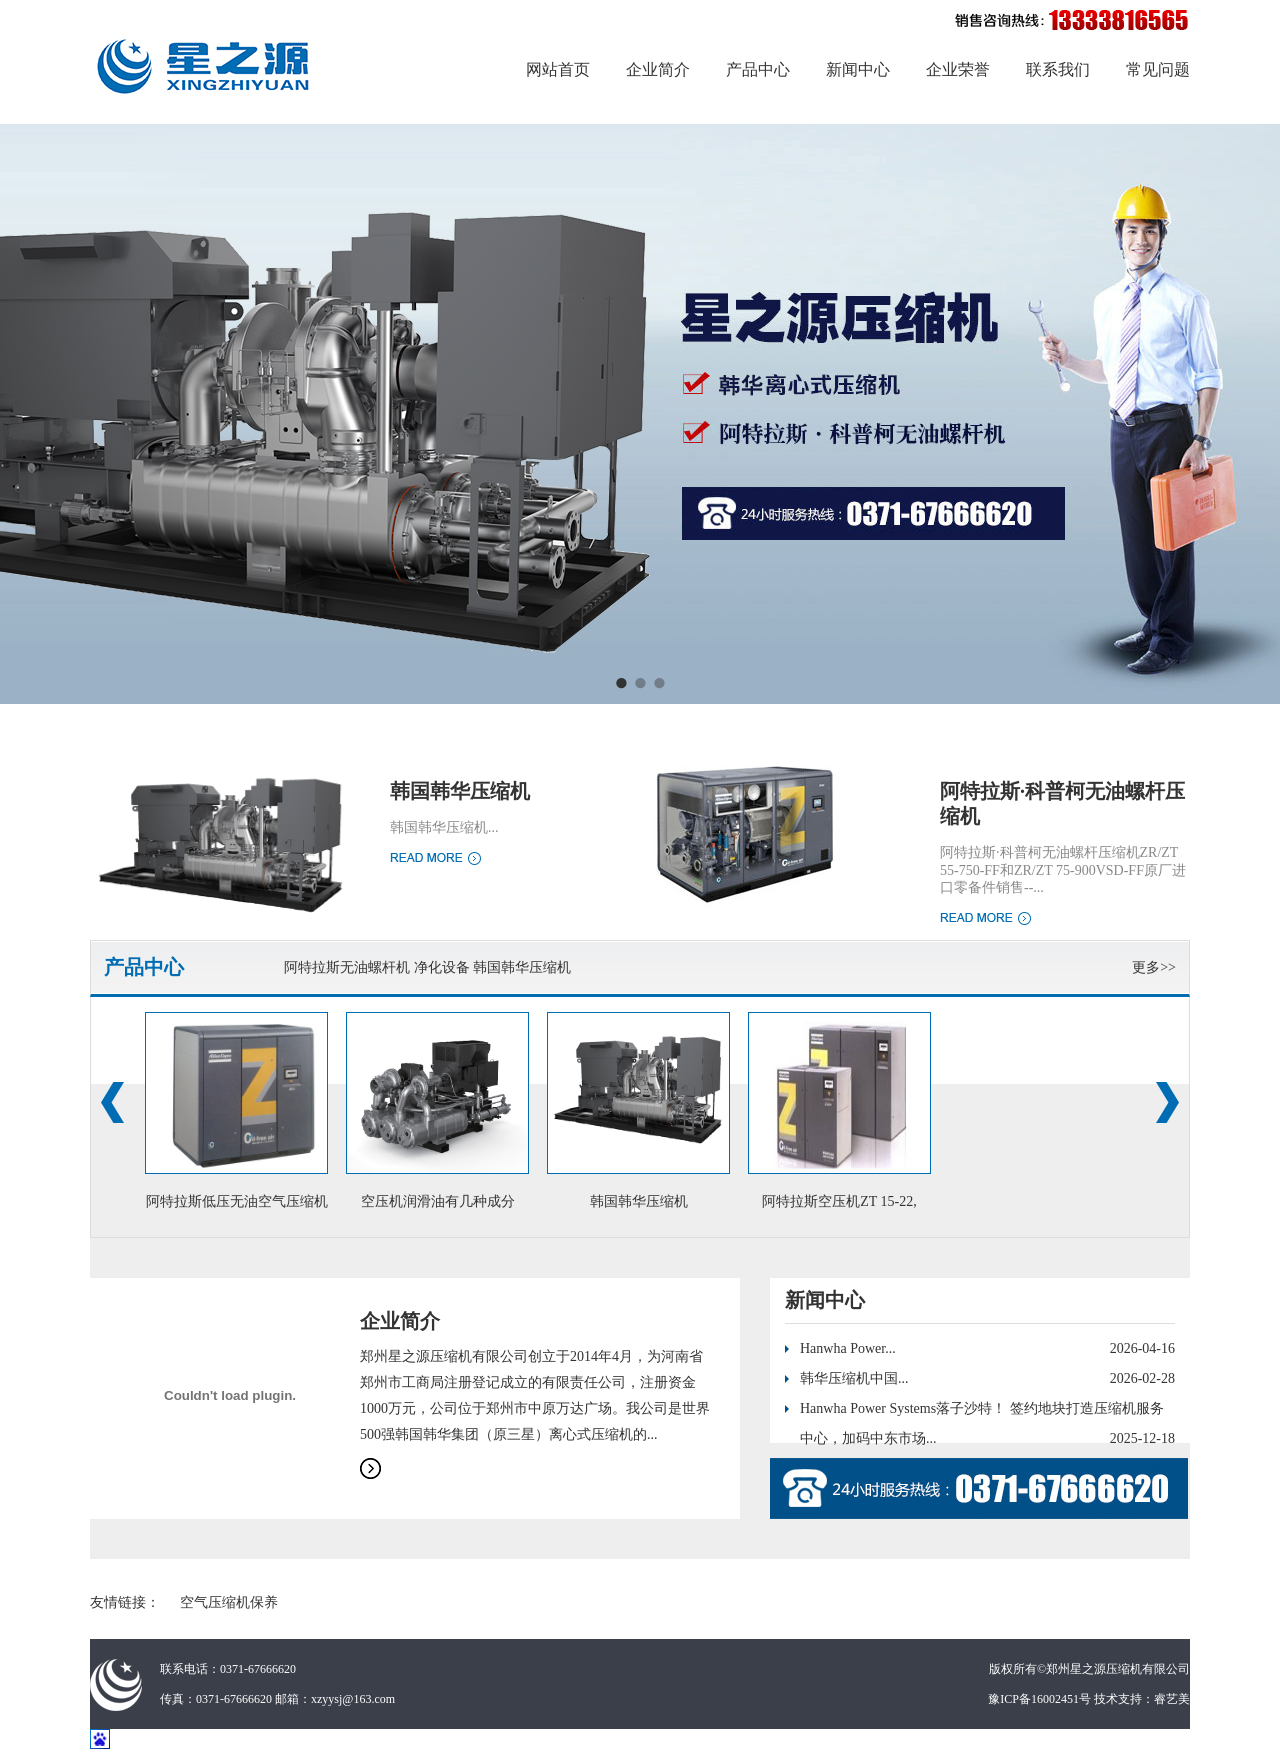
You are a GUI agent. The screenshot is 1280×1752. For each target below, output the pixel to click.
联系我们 (1058, 69)
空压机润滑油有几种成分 (438, 1201)
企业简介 (658, 69)
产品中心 (758, 69)
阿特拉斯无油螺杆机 (347, 967)
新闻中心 (858, 69)
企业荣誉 (958, 69)
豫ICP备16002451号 (1039, 1699)
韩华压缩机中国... (854, 1378)
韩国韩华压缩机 (460, 791)
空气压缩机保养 (229, 1602)
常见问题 (1158, 69)
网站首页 (558, 69)
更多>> (1154, 967)
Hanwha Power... (848, 1348)
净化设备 (442, 967)
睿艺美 (1172, 1699)
